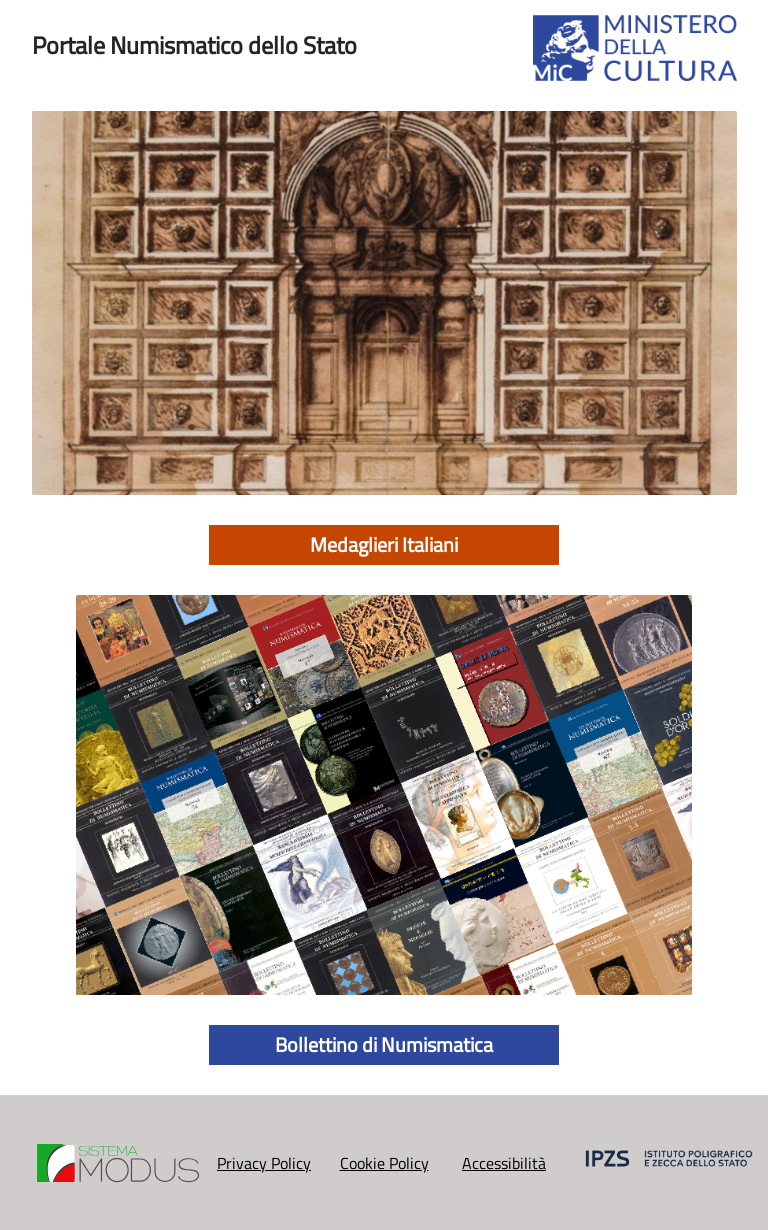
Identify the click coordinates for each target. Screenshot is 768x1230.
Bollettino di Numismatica (384, 1044)
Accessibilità (504, 1163)
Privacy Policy (264, 1163)
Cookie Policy (384, 1163)
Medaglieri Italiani (384, 544)
